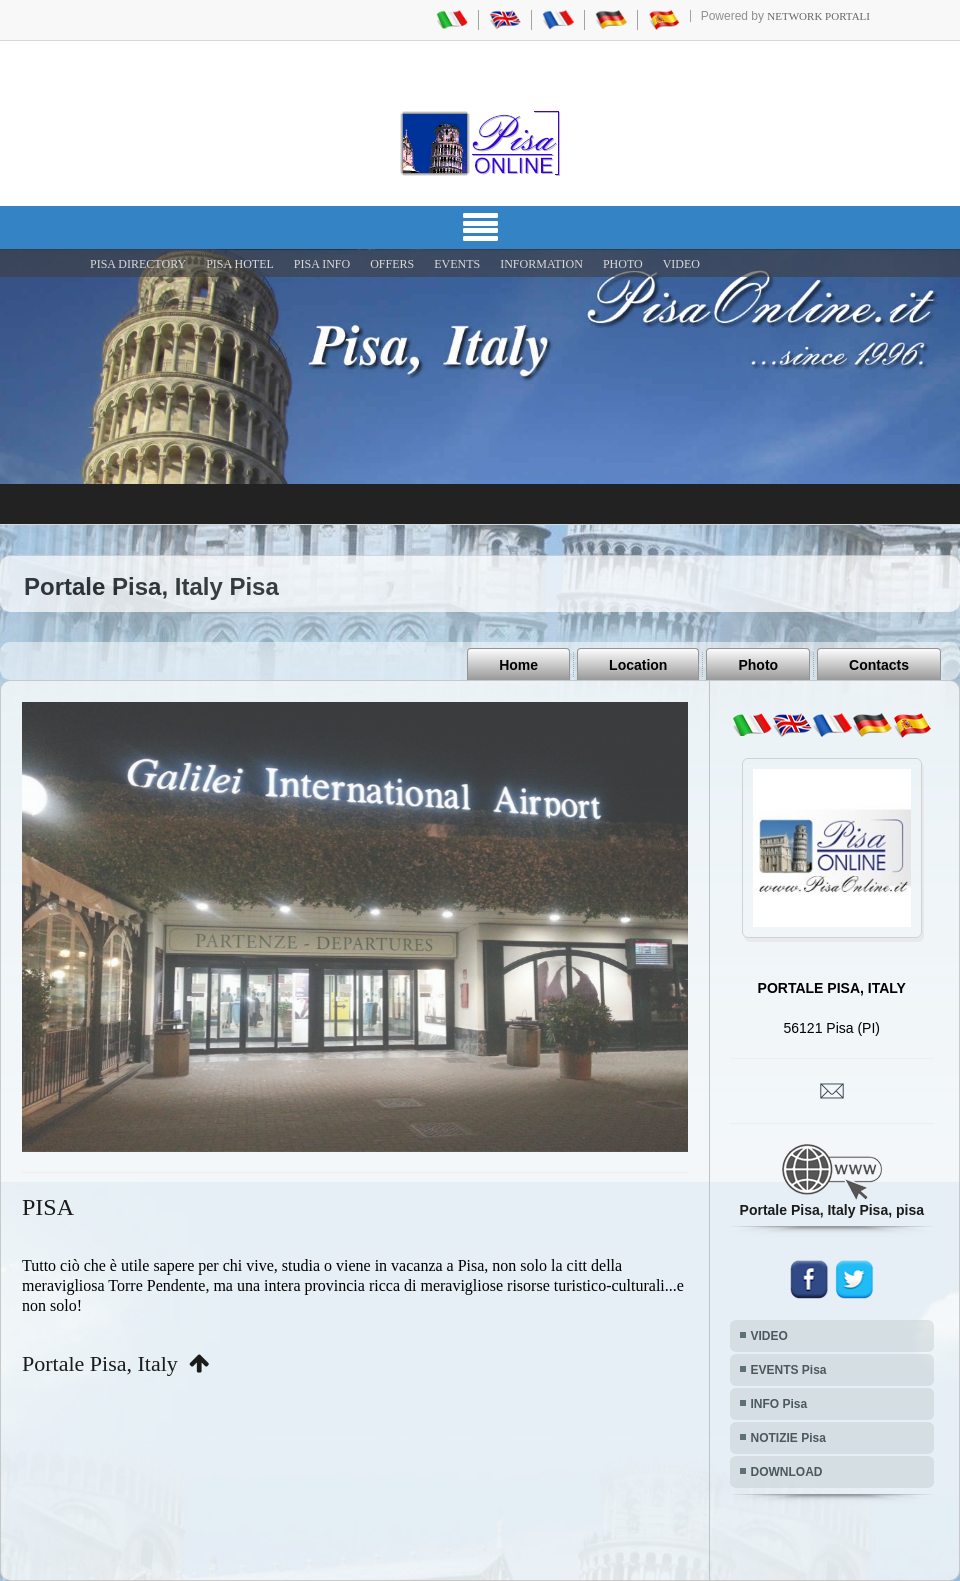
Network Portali (818, 16)
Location (638, 665)
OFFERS (392, 264)
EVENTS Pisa (789, 1370)
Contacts (879, 665)
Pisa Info (322, 264)
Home (518, 665)
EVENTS (457, 264)
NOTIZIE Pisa (788, 1438)
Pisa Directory (138, 264)
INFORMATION (541, 264)
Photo (758, 665)
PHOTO (623, 264)
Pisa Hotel (240, 264)
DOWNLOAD (787, 1472)
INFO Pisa (779, 1404)
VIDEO (681, 264)
